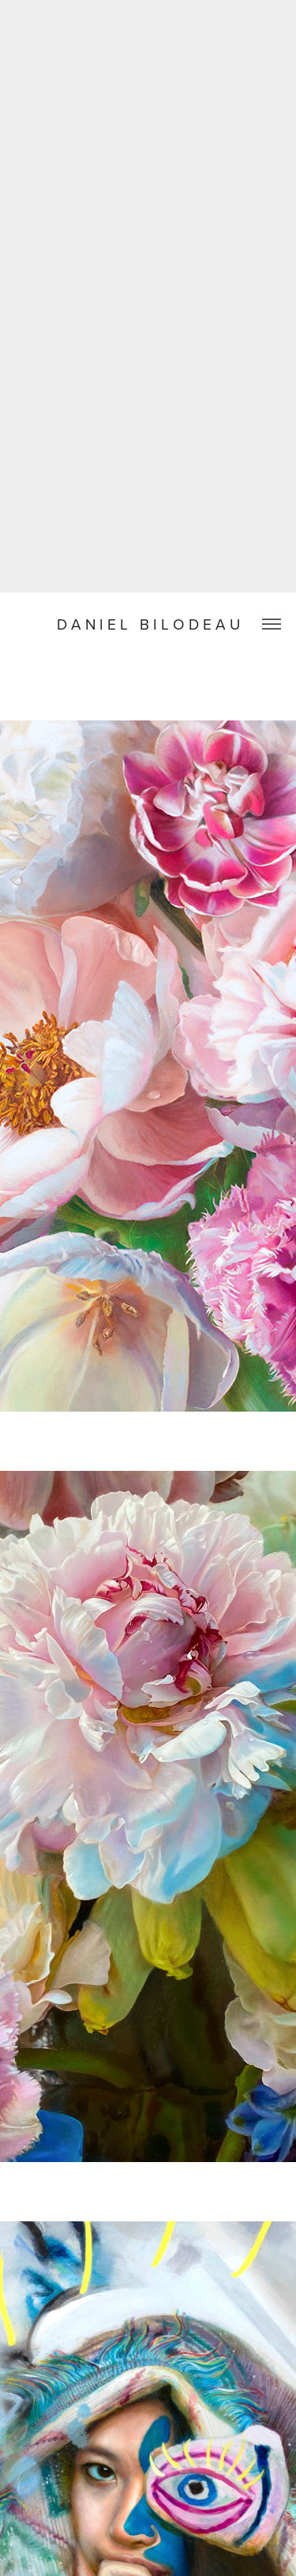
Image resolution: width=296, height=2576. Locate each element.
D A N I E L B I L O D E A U (148, 623)
